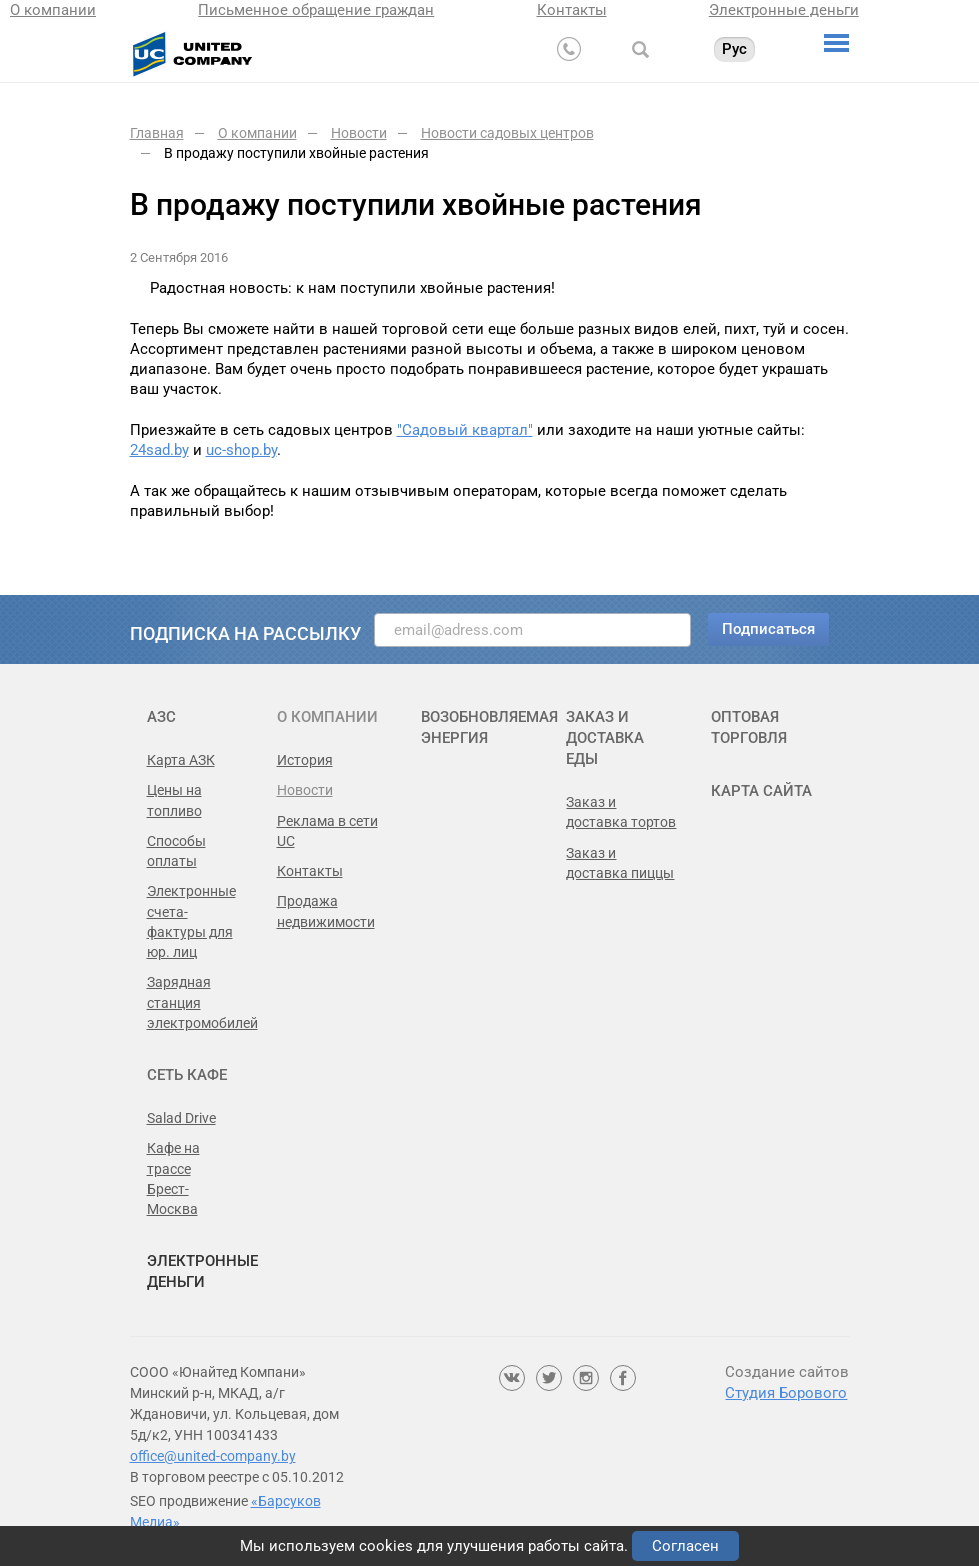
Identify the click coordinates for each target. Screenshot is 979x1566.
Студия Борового (786, 1393)
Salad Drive (181, 1118)
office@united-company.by (213, 1456)
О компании (53, 10)
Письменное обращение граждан (316, 10)
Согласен (685, 1546)
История (305, 760)
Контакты (572, 10)
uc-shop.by (241, 450)
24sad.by (159, 450)
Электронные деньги (784, 10)
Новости (305, 790)
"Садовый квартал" (465, 430)
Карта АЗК (181, 760)
